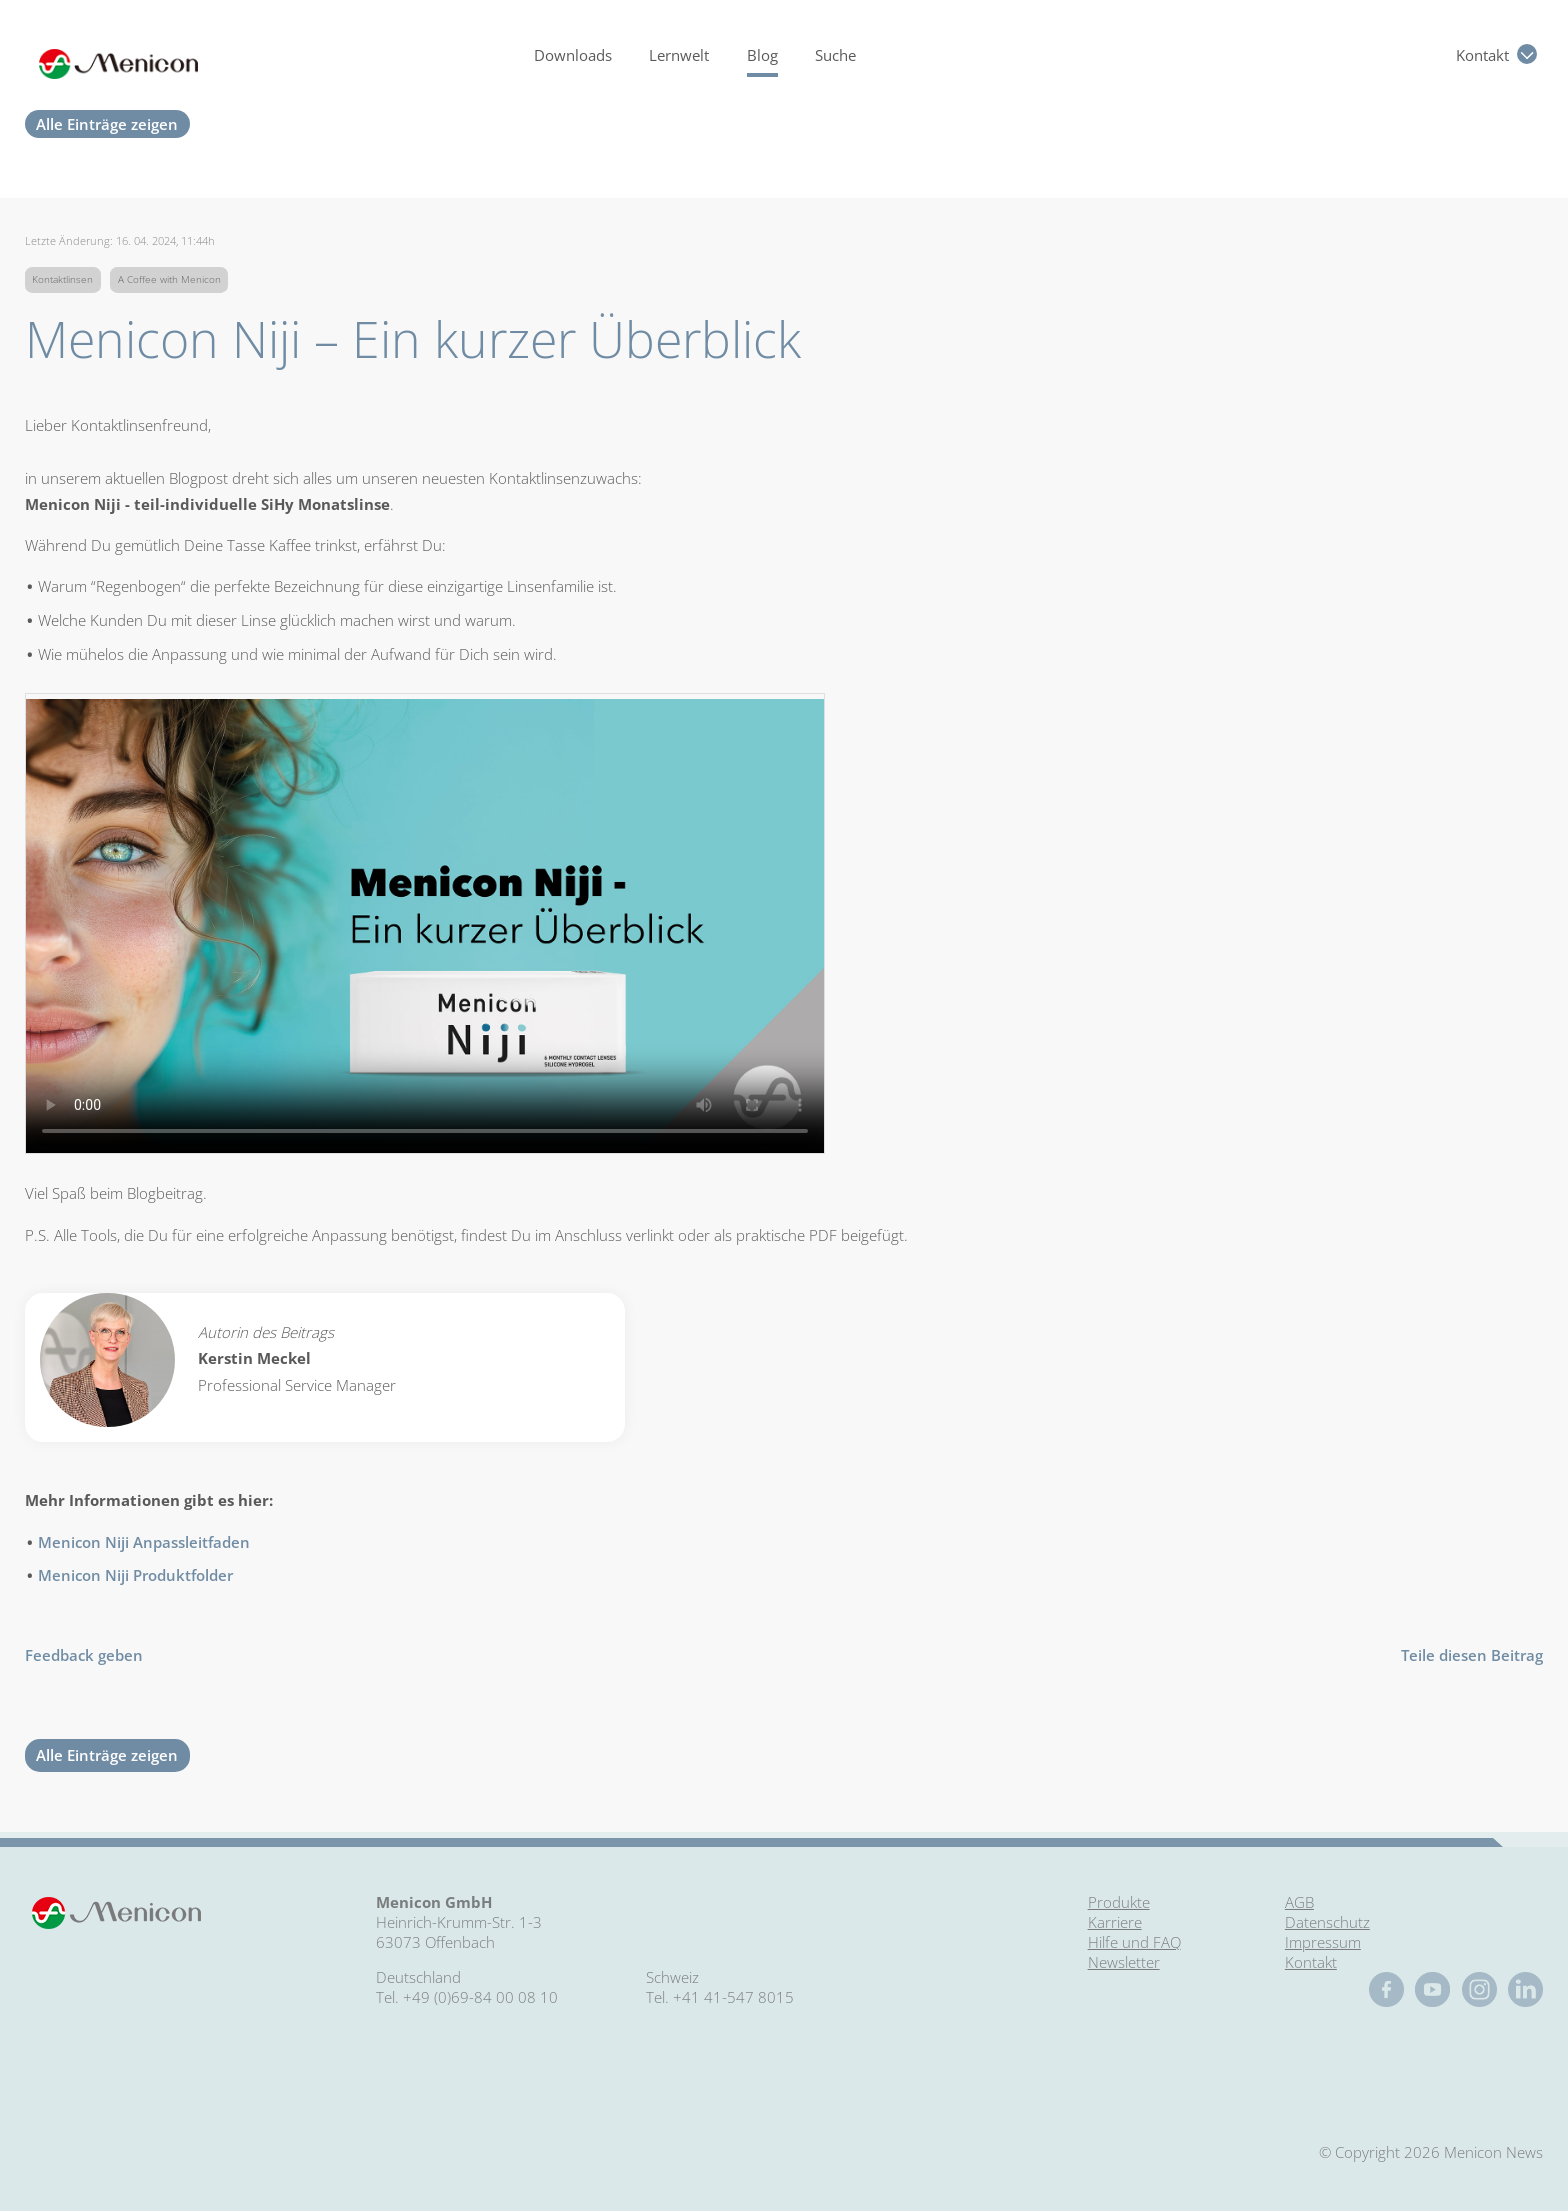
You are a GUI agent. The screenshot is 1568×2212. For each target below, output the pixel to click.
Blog (762, 55)
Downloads (573, 55)
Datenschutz (1327, 1922)
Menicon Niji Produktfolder (135, 1575)
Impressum (1323, 1942)
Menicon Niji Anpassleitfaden (144, 1542)
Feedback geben (84, 1655)
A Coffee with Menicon (169, 279)
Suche (835, 55)
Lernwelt (679, 55)
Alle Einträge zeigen (107, 124)
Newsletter (1124, 1962)
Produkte (1119, 1902)
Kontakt (1482, 55)
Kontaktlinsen (62, 279)
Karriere (1115, 1922)
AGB (1299, 1902)
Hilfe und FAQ (1134, 1942)
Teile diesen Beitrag (1472, 1655)
